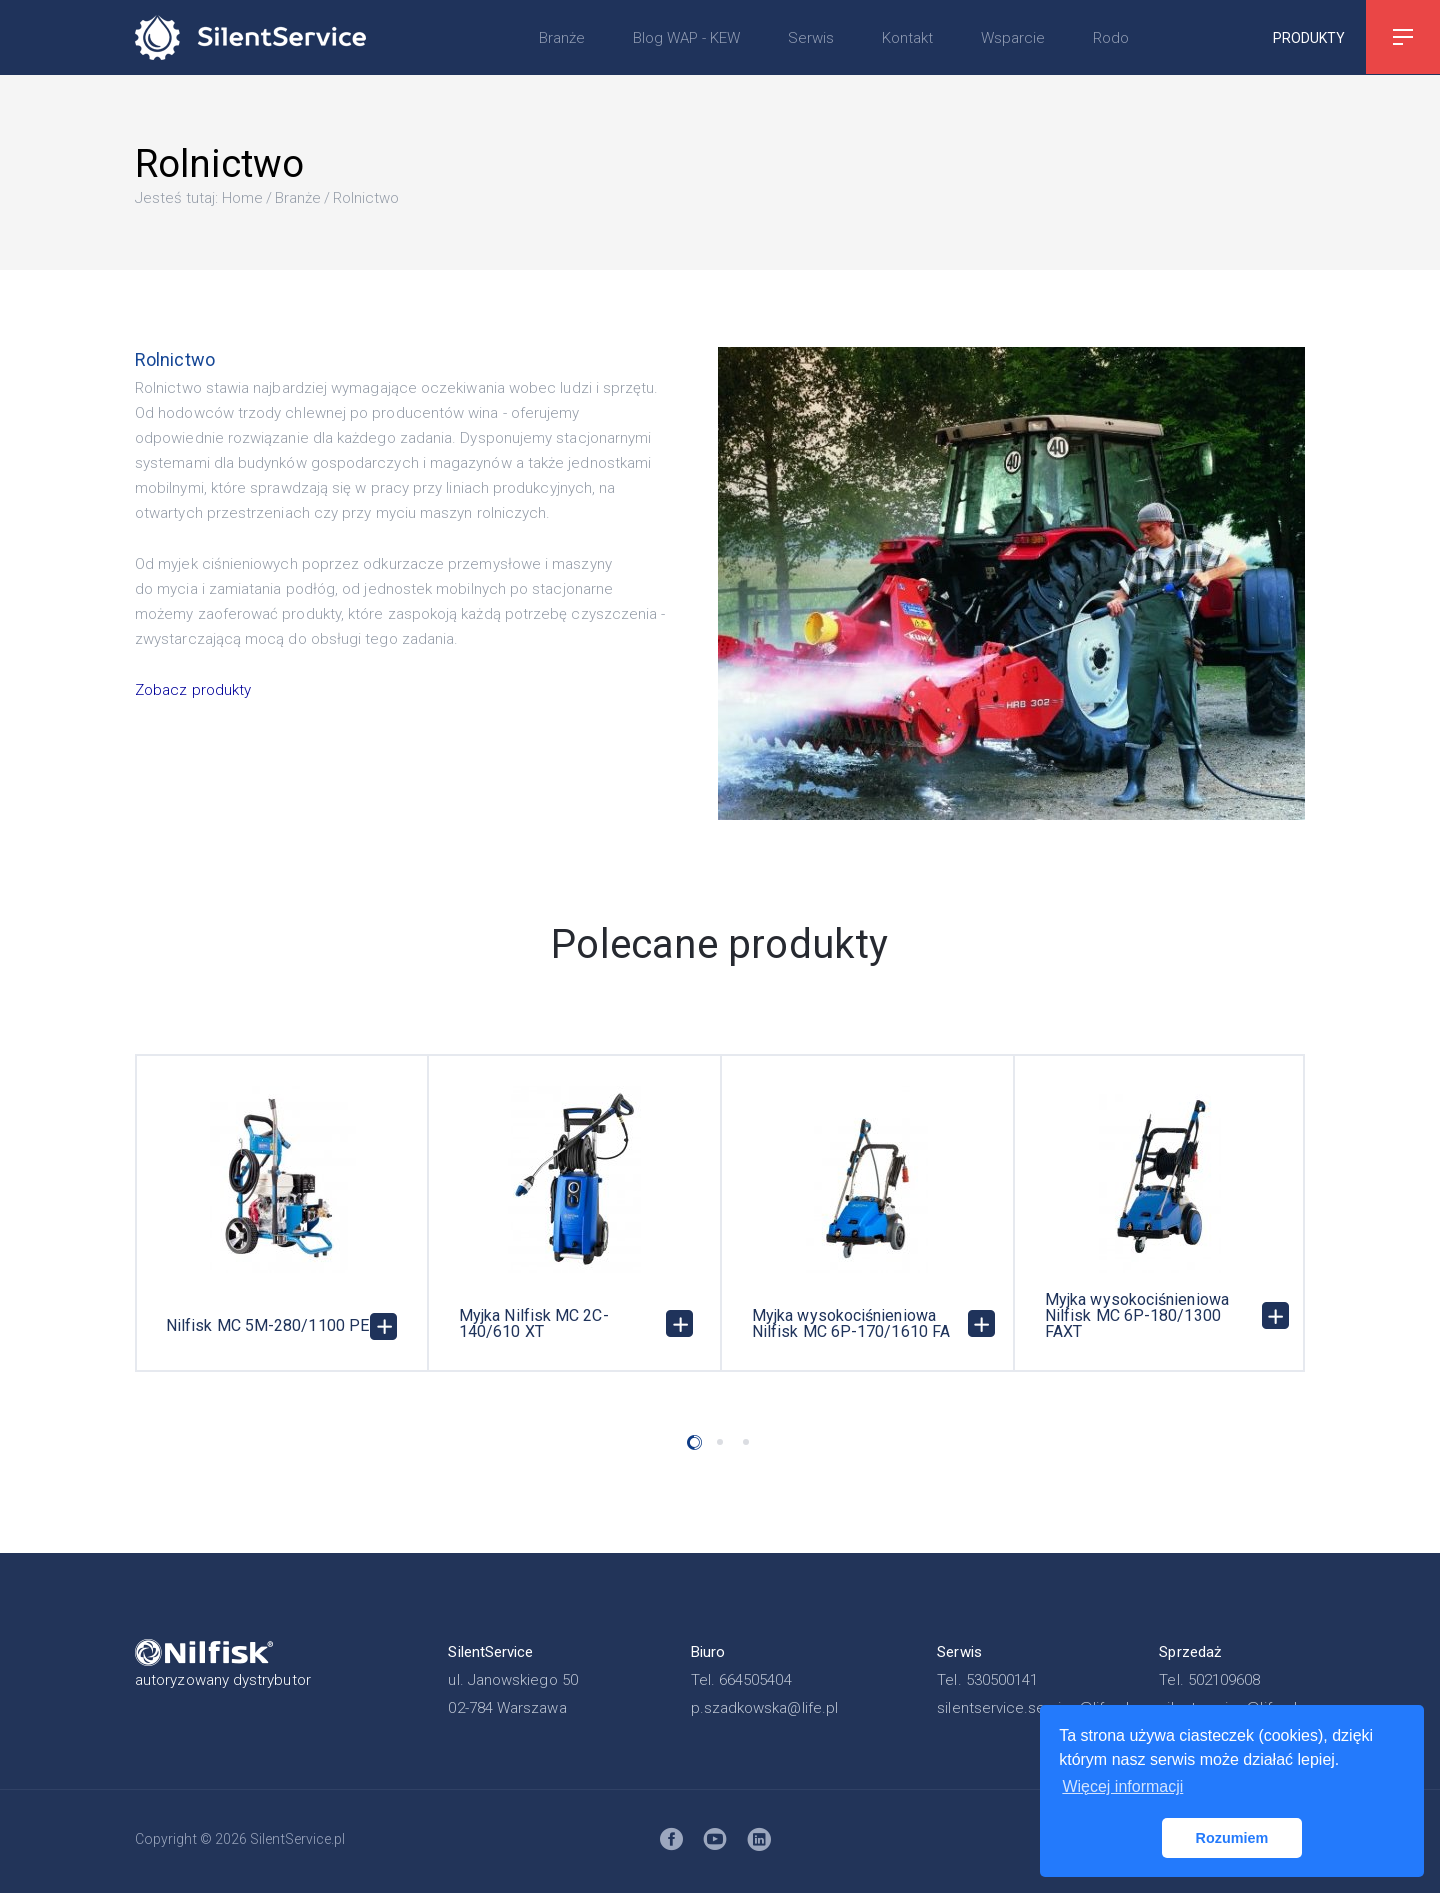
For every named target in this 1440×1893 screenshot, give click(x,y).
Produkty (1309, 37)
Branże (562, 38)
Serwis (811, 38)
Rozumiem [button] (1232, 1838)
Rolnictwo (366, 198)
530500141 (1002, 1680)
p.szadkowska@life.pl (765, 1708)
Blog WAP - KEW (686, 38)
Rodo (1111, 38)
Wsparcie (1013, 38)
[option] (281, 1213)
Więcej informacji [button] (1122, 1786)
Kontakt (907, 38)
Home (242, 198)
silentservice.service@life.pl (1033, 1708)
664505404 (755, 1680)
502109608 (1224, 1680)
